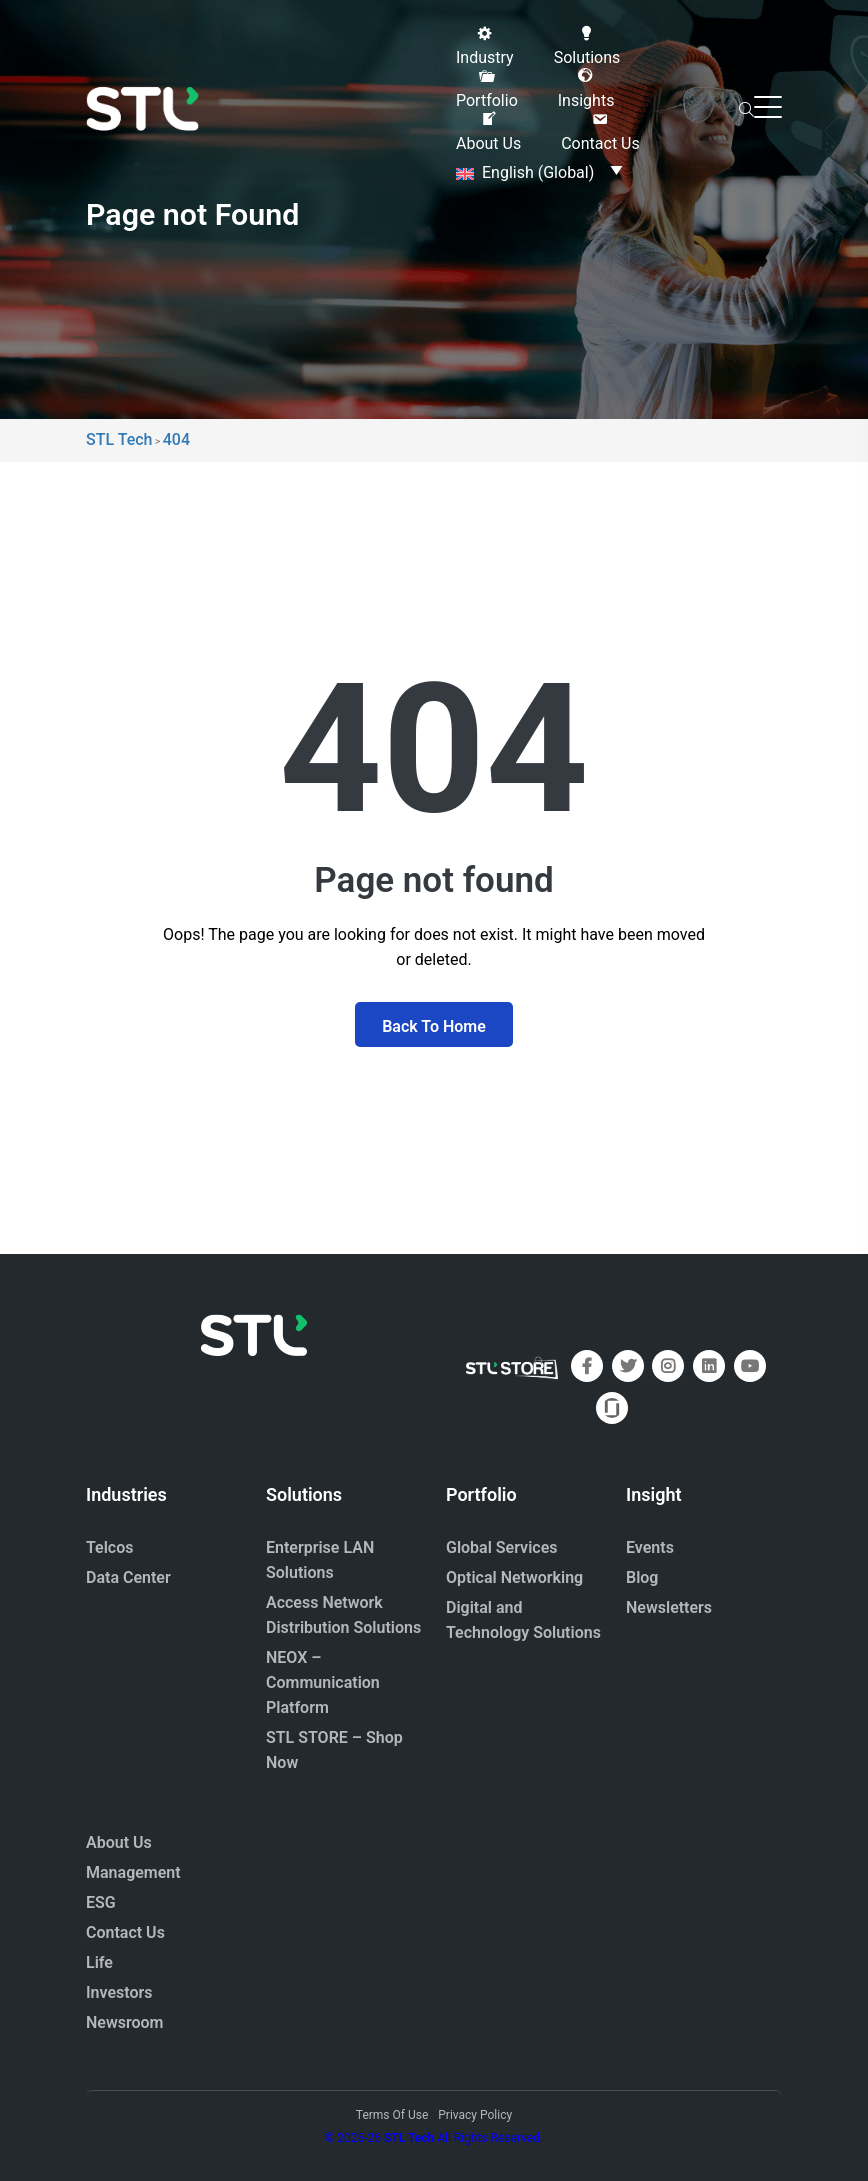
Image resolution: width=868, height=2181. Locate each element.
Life (99, 1962)
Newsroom (125, 2022)
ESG (101, 1902)
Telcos (110, 1547)
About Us (119, 1842)
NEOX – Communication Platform (323, 1682)
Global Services (501, 1547)
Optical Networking (514, 1577)
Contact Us (125, 1932)
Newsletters (669, 1607)
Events (650, 1547)
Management (133, 1872)
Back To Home (434, 1026)
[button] (485, 46)
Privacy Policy (475, 2115)
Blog (642, 1577)
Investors (119, 1992)
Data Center (128, 1577)
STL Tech (409, 2138)
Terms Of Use (392, 2115)
